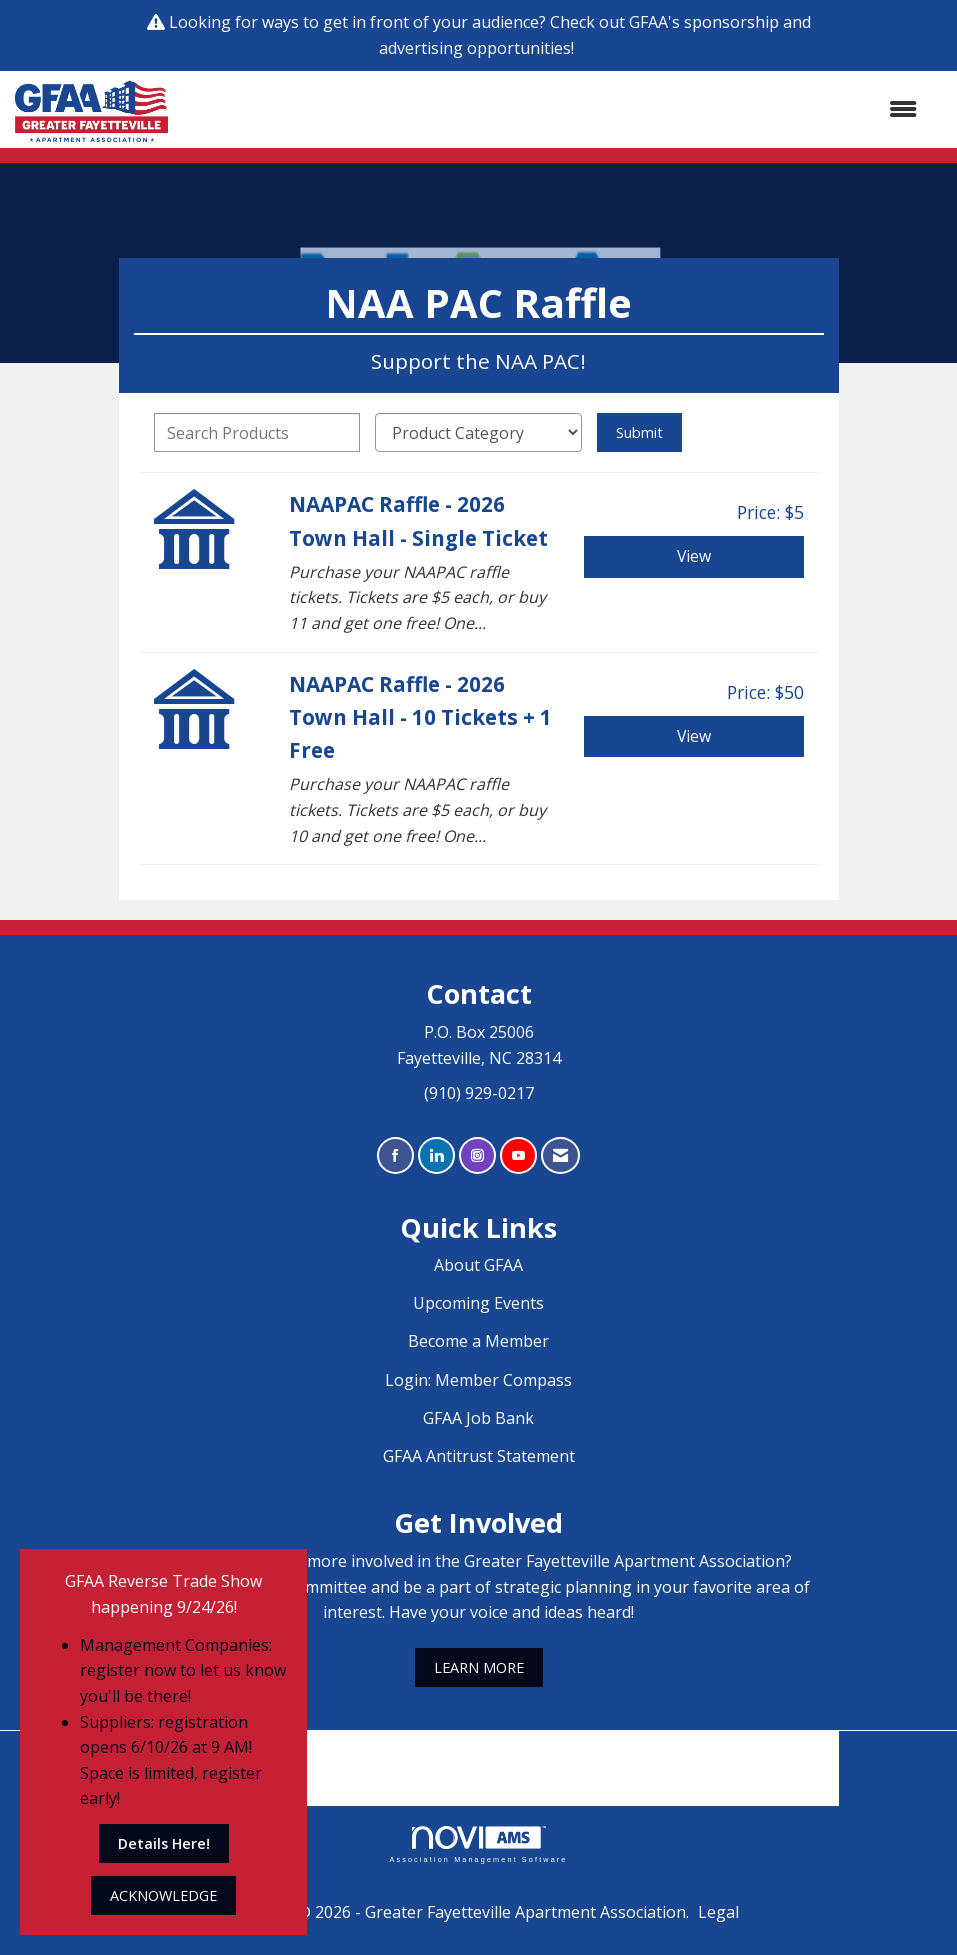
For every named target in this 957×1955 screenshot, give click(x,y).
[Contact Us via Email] (560, 1155)
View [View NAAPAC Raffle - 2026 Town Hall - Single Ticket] (694, 556)
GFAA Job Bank (478, 1418)
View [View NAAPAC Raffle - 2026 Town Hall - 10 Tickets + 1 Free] (694, 736)
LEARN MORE (479, 1667)
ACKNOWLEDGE (163, 1895)
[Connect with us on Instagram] (477, 1155)
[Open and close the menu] (552, 110)
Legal (718, 1912)
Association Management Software (478, 1844)
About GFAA (478, 1265)
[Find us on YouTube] (518, 1155)
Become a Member (478, 1341)
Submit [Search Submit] (639, 432)
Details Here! (164, 1843)
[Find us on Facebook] (395, 1155)
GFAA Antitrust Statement (479, 1456)
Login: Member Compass (478, 1380)
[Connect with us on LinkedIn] (436, 1155)
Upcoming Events (478, 1303)
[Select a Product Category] (478, 432)
